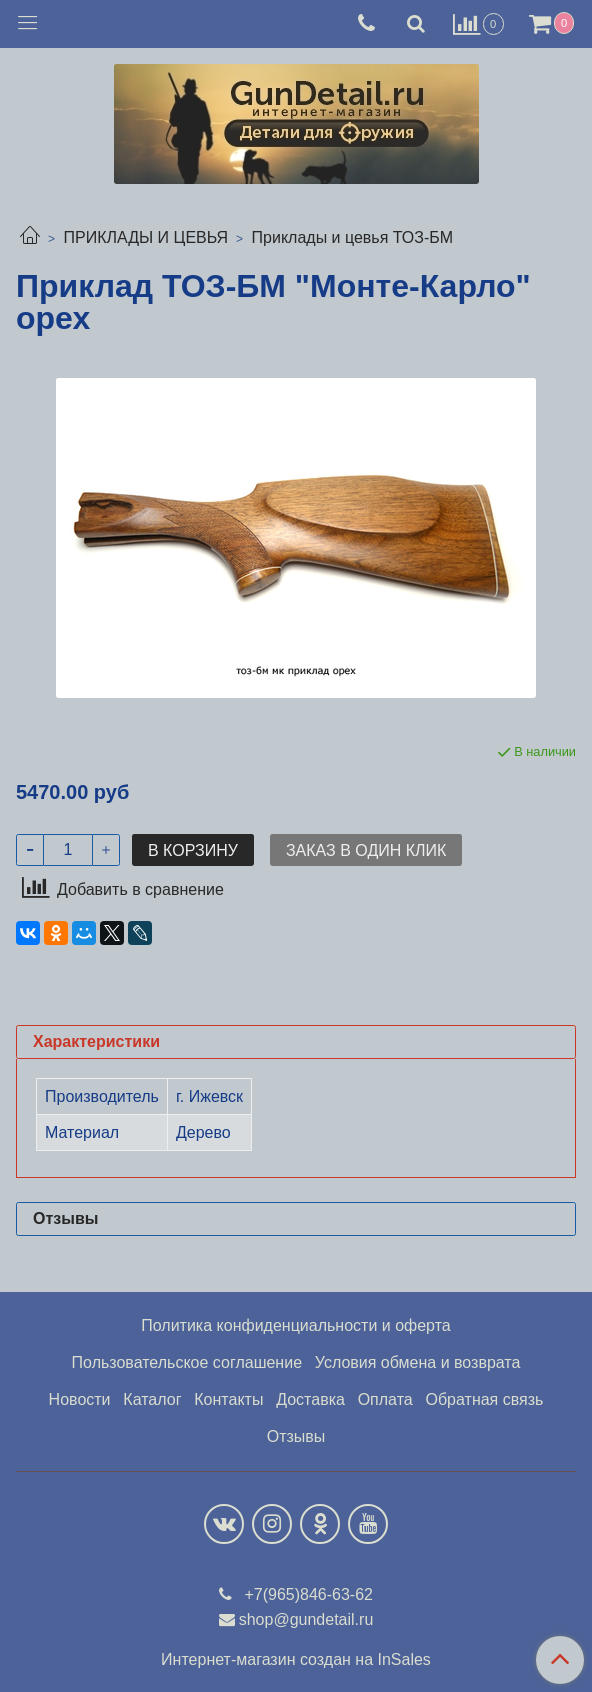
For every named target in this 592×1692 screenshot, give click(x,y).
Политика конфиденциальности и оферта (295, 1325)
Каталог (152, 1399)
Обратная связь (485, 1399)
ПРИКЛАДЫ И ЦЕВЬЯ (145, 237)
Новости (80, 1399)
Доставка (310, 1399)
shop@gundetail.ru (306, 1619)
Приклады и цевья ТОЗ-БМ (353, 237)
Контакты (228, 1399)
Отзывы (296, 1436)
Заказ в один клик (366, 850)
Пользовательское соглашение (187, 1362)
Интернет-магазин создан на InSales (296, 1660)
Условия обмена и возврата (418, 1362)
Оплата (385, 1399)
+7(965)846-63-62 (306, 1594)
